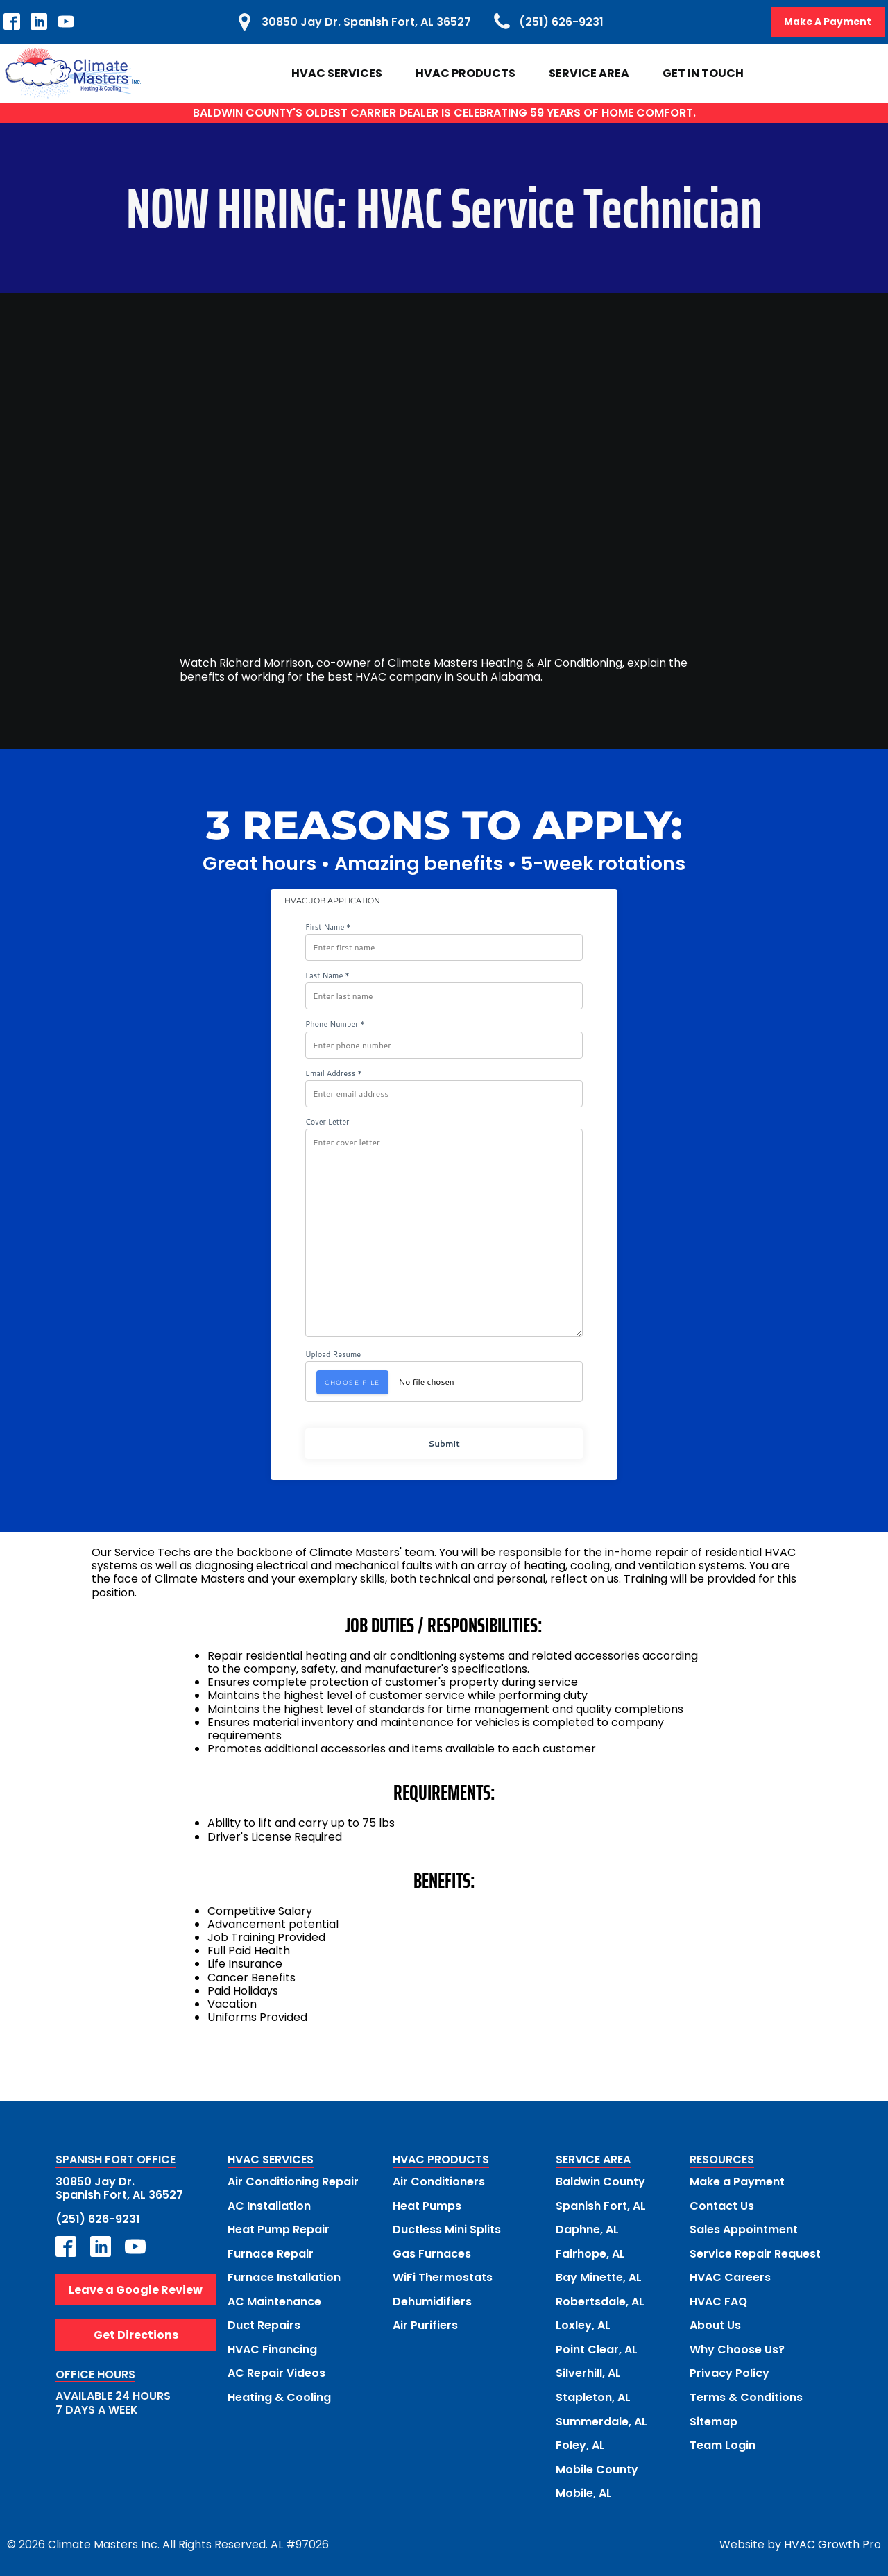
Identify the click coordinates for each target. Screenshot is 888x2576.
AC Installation (269, 2205)
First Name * (328, 927)
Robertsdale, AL (600, 2300)
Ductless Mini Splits (447, 2228)
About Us (715, 2323)
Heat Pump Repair (279, 2228)
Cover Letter (327, 1122)
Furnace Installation (284, 2276)
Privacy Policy (729, 2371)
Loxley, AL (583, 2323)
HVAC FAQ (718, 2300)
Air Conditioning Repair (293, 2181)
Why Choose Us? (737, 2347)
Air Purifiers (425, 2323)
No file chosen (426, 1382)
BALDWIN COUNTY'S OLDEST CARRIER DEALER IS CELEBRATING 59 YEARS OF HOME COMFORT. (444, 113)
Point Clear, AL (597, 2347)
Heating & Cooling (279, 2394)
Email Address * (333, 1073)
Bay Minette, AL (599, 2276)
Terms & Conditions (746, 2394)
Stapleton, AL (593, 2394)
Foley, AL (580, 2442)
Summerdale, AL (601, 2418)
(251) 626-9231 (98, 2218)
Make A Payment (827, 21)
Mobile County (597, 2466)
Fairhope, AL (590, 2252)
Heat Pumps (427, 2205)
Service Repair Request (755, 2252)
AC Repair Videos (276, 2371)
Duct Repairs (264, 2323)
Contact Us (722, 2205)
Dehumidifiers (432, 2300)
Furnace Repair (271, 2252)
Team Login (722, 2442)
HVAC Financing (272, 2347)
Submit (443, 1443)
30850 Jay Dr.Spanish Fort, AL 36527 (119, 2188)
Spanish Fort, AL (601, 2205)
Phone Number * (335, 1025)
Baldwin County (600, 2181)
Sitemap (713, 2418)
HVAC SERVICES (271, 2160)
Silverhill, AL (588, 2371)
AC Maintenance (274, 2300)
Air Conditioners (439, 2181)
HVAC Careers (730, 2276)
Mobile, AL (584, 2489)
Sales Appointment (744, 2228)
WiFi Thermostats (443, 2276)
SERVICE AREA (593, 2160)
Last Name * (327, 975)
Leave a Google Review (136, 2289)
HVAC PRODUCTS (441, 2160)
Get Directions (136, 2335)
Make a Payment (737, 2181)
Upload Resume (333, 1354)
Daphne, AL (587, 2228)
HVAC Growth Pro (832, 2541)
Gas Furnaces (432, 2252)
